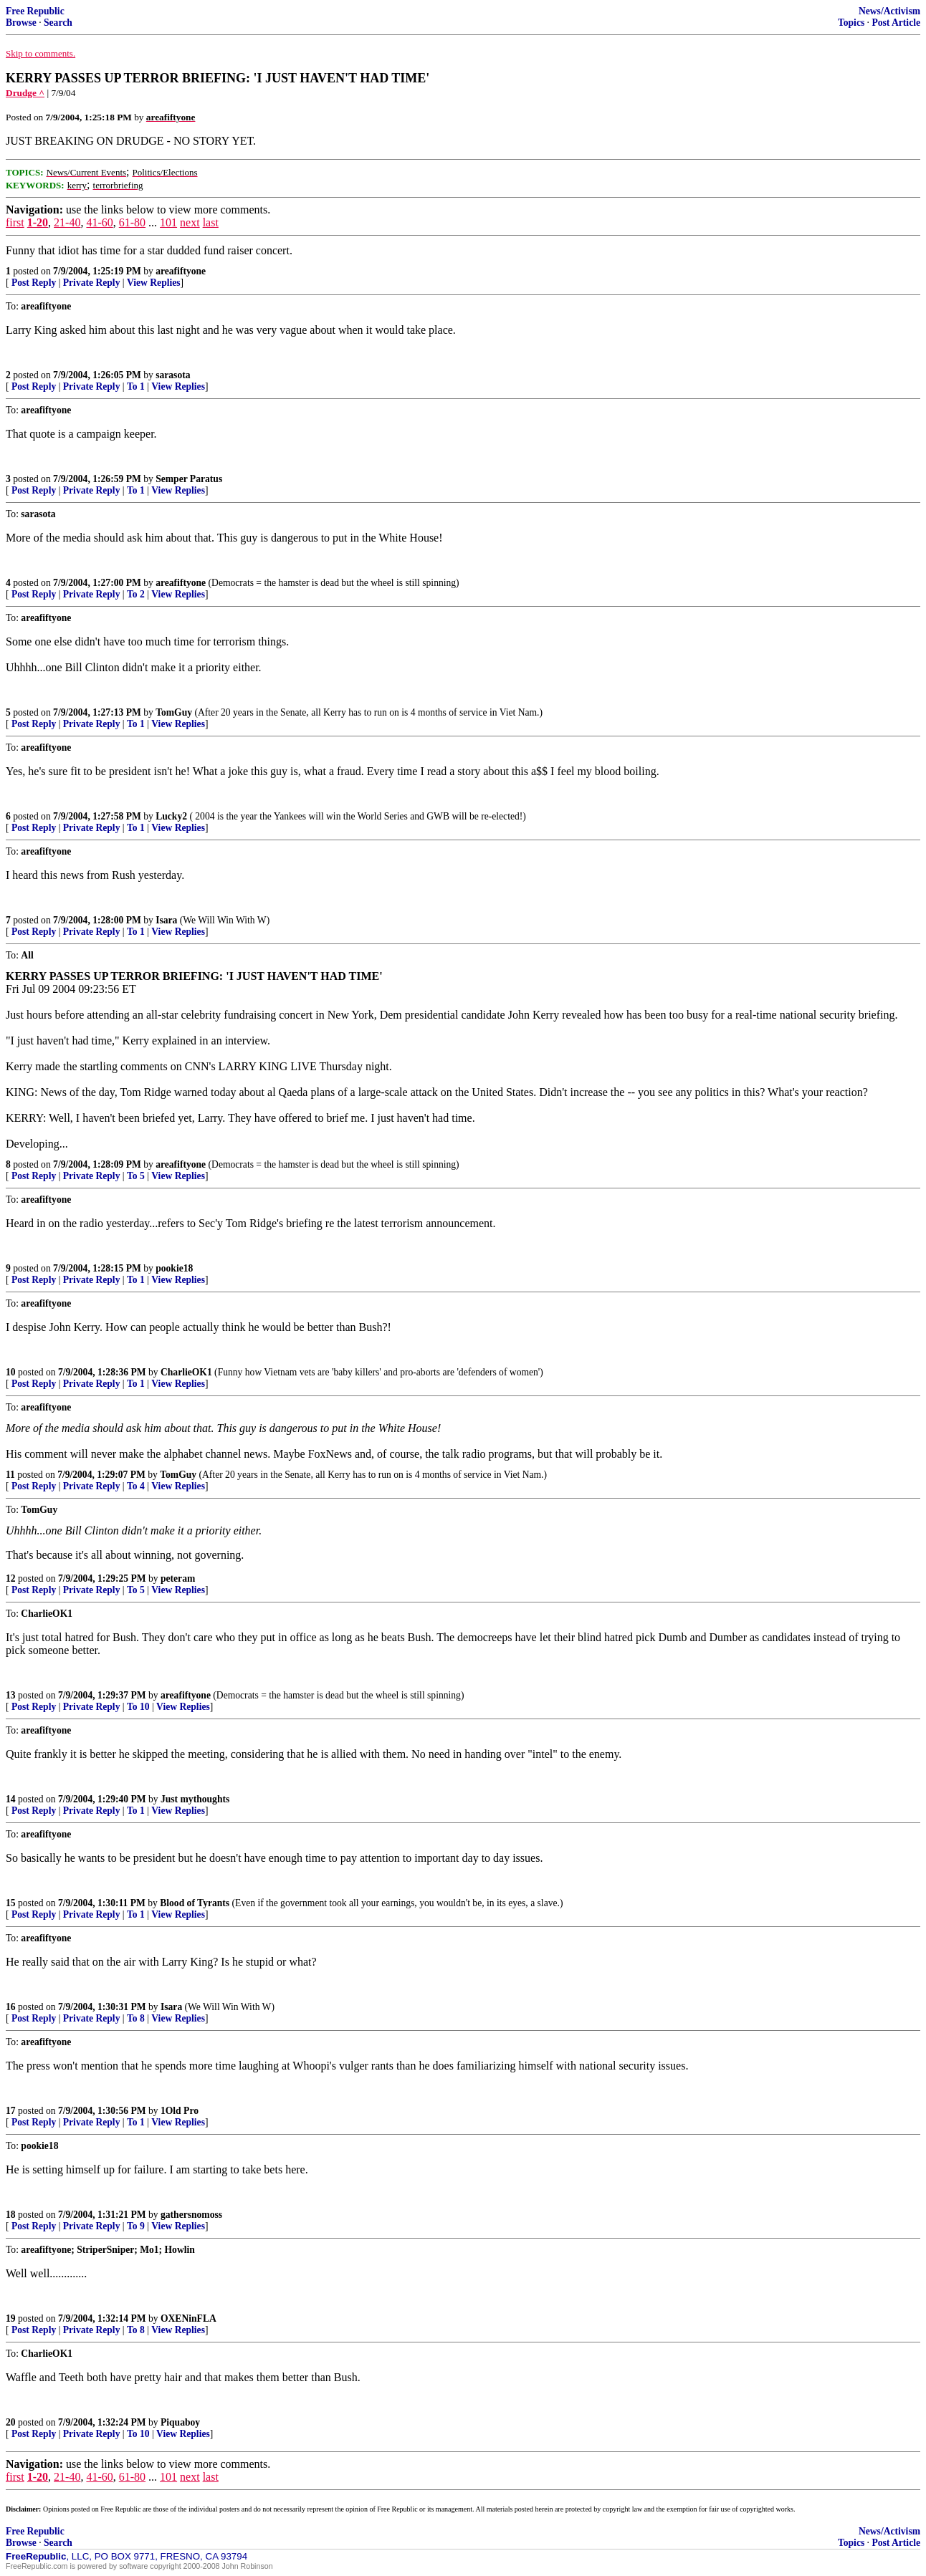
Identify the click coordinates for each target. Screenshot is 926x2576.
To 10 (138, 1706)
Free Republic (35, 11)
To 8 (136, 2018)
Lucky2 (171, 816)
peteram (178, 1578)
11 (10, 1474)
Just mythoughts (195, 1799)
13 (11, 1695)
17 (11, 2110)
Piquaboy (180, 2422)
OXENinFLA (188, 2318)
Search (58, 22)
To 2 (136, 594)
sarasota (173, 375)
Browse (21, 22)
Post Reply (33, 282)
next (190, 222)
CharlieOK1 (186, 1372)
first (15, 222)
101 (168, 222)
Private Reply (91, 282)
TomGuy (174, 712)
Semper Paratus (189, 479)
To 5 (136, 1176)
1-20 (37, 222)
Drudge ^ (25, 92)
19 (11, 2318)
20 (11, 2422)
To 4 (136, 1486)
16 (11, 2006)
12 (11, 1578)
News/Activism (889, 11)
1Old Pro (180, 2110)
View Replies (154, 282)
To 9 (136, 2226)
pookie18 (174, 1268)
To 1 (136, 386)
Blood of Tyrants (194, 1903)
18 (11, 2214)
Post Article (896, 22)
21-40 (67, 222)
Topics (851, 22)
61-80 (132, 222)
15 (11, 1903)
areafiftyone (181, 271)
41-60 (99, 222)
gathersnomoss (191, 2214)
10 (11, 1372)
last (211, 222)
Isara (166, 920)
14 (11, 1799)
